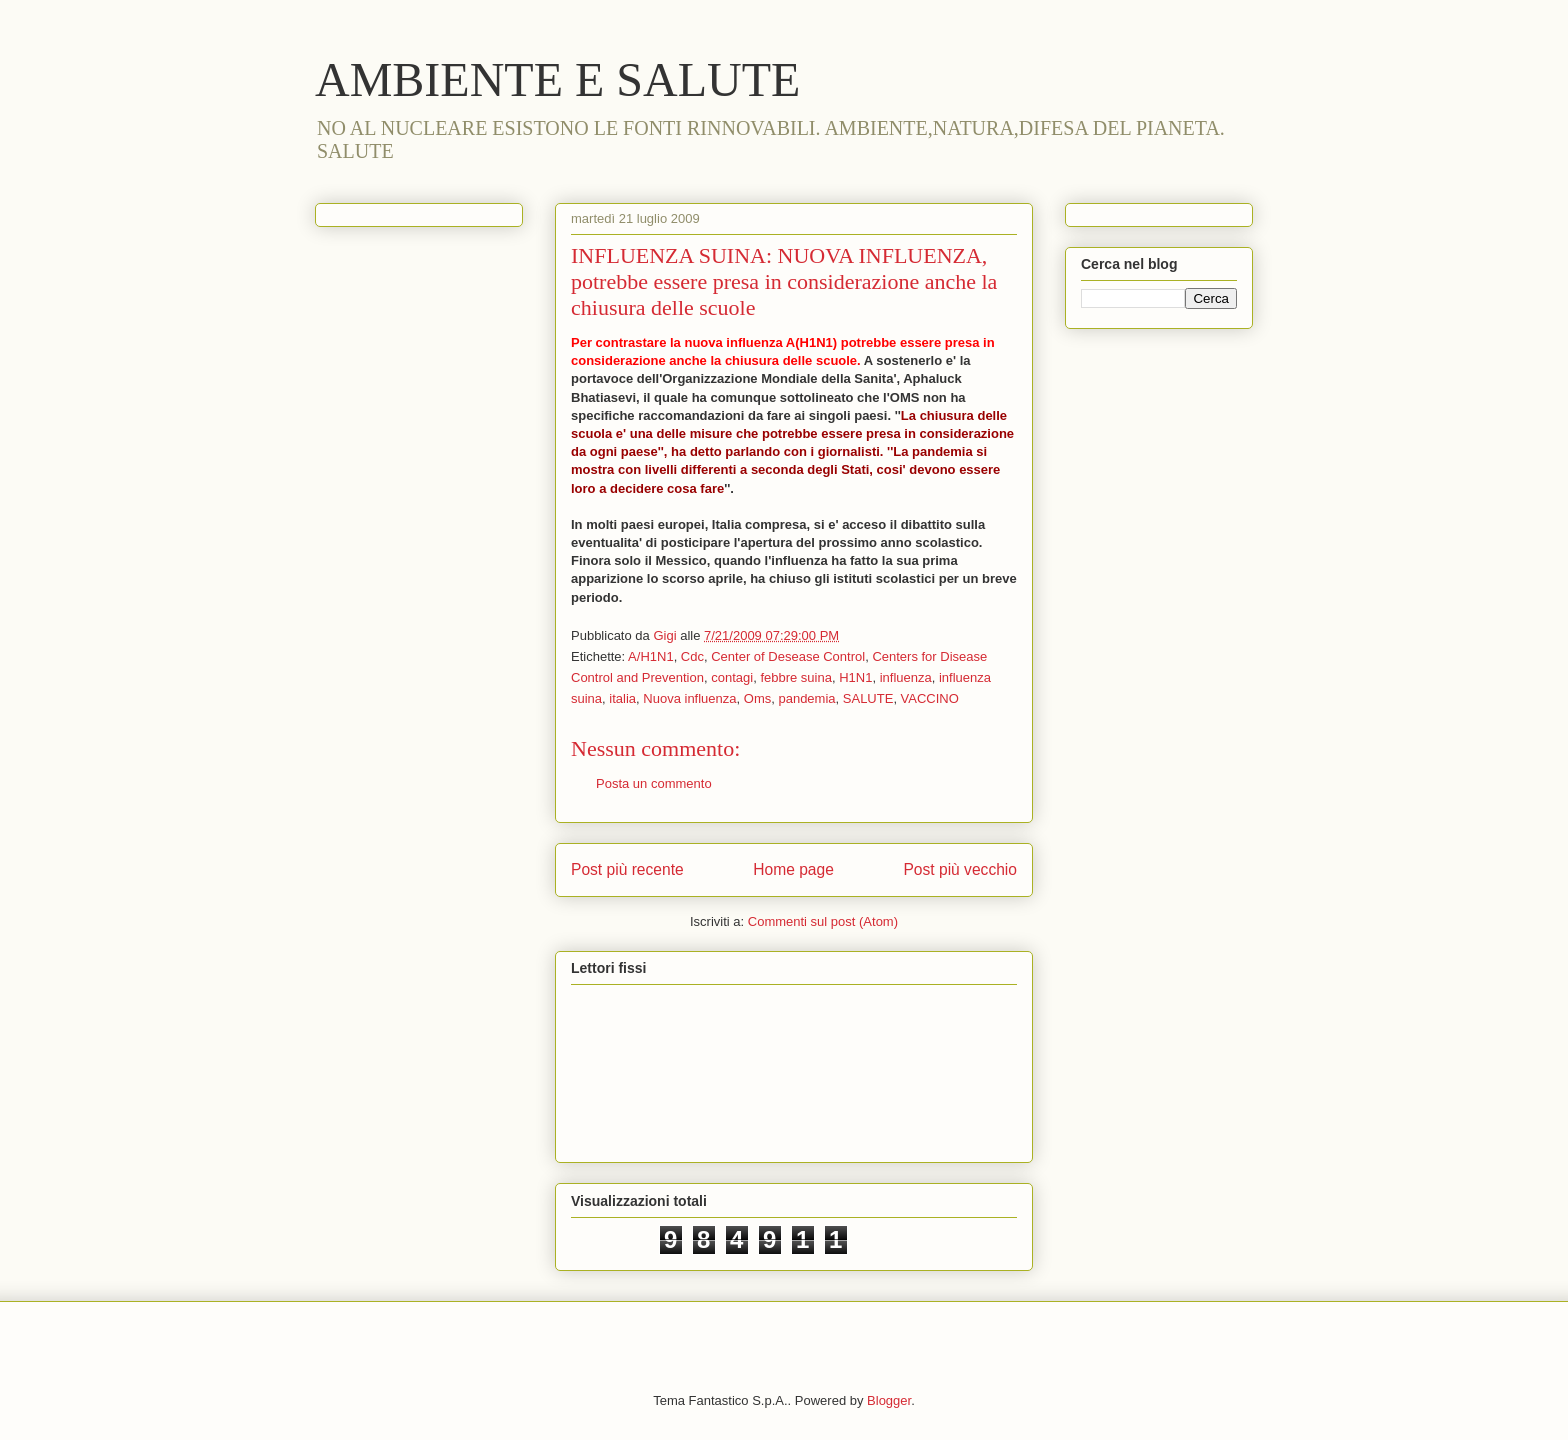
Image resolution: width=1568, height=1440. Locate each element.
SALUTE (868, 698)
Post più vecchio (960, 869)
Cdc (692, 656)
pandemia (806, 698)
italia (622, 698)
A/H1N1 (651, 656)
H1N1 (855, 677)
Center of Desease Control (788, 656)
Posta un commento (654, 783)
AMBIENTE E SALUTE (557, 79)
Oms (757, 698)
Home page (793, 869)
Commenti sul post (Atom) (823, 921)
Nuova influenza (689, 698)
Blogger (889, 1400)
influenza (906, 677)
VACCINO (930, 698)
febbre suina (796, 677)
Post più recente (627, 869)
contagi (732, 677)
